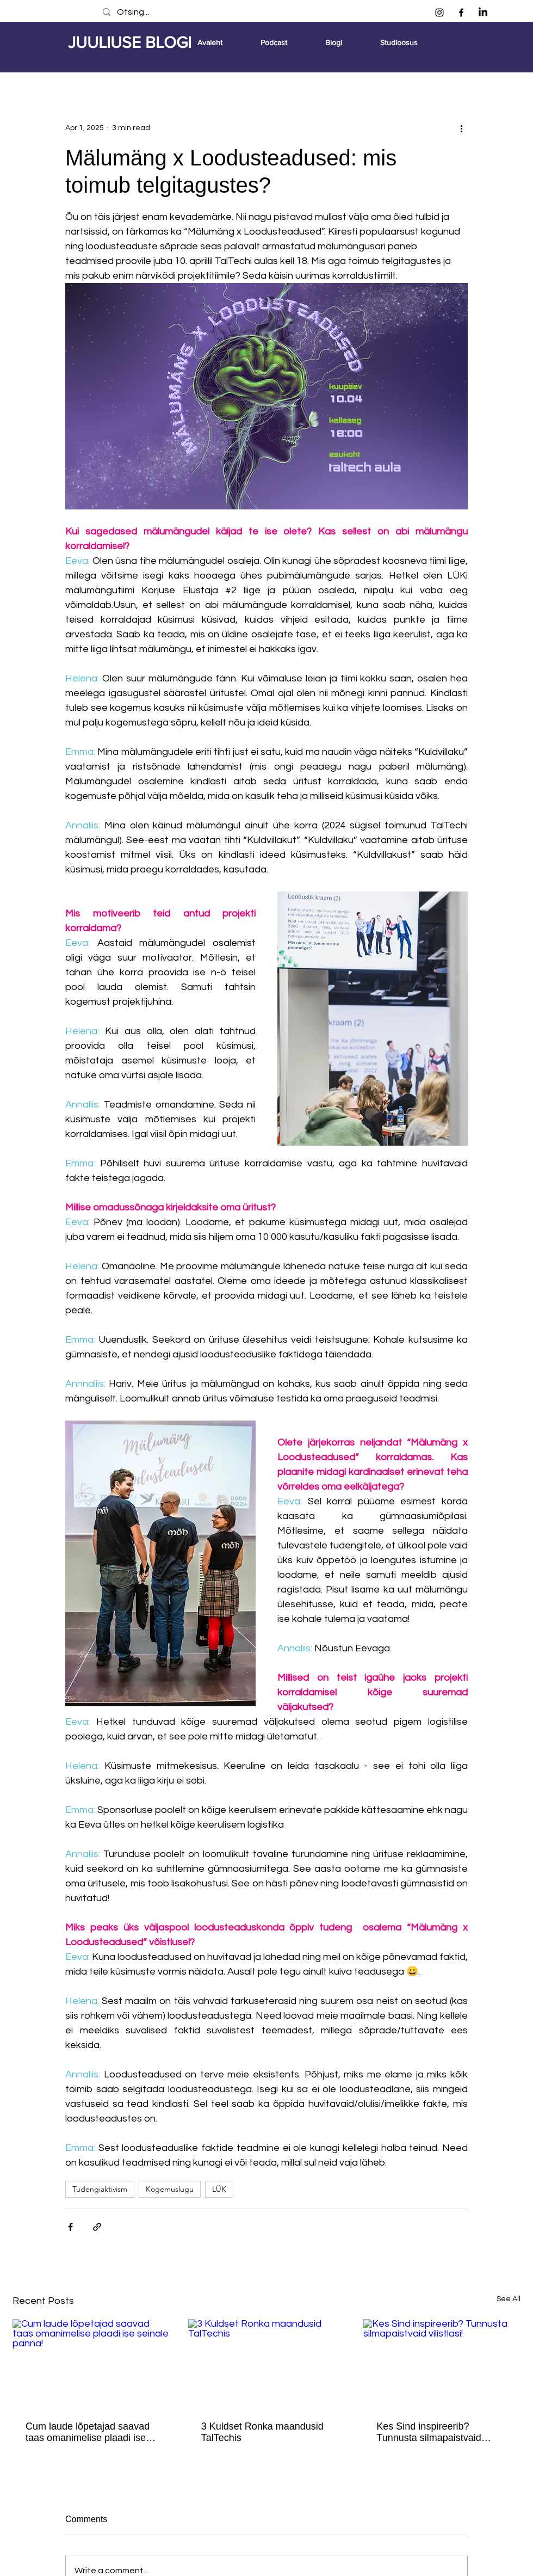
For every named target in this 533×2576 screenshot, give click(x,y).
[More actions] (461, 127)
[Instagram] (439, 12)
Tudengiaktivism (99, 2189)
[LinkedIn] (483, 12)
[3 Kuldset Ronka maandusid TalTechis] (266, 2363)
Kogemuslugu (170, 2189)
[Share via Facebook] (70, 2227)
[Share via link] (97, 2227)
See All (508, 2299)
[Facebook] (461, 12)
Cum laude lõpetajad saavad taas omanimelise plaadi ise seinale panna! (88, 2432)
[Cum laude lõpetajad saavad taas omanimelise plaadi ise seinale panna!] (91, 2363)
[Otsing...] (254, 12)
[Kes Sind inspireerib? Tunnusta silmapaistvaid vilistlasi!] (441, 2363)
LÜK (219, 2189)
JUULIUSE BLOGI (129, 42)
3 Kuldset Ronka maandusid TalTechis (262, 2432)
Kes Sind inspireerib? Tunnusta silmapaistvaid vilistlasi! (428, 2432)
